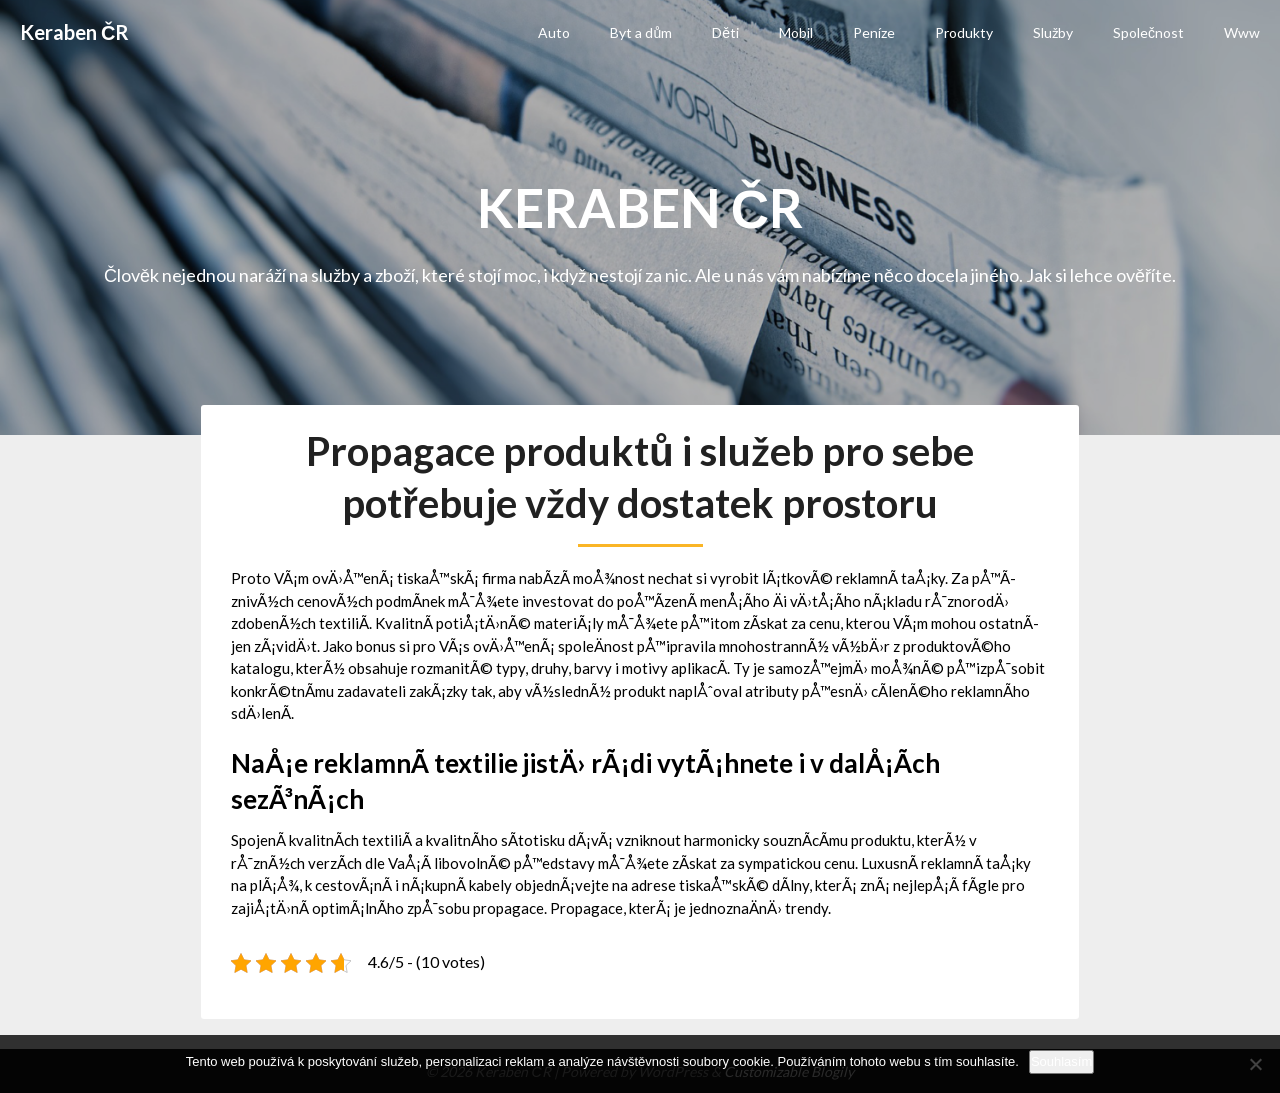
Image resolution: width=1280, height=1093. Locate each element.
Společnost (1148, 32)
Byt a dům (641, 32)
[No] (1255, 1064)
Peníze (874, 32)
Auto (554, 32)
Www (1242, 32)
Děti (725, 32)
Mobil (796, 32)
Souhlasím (1061, 1061)
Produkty (964, 32)
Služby (1053, 32)
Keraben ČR (74, 32)
